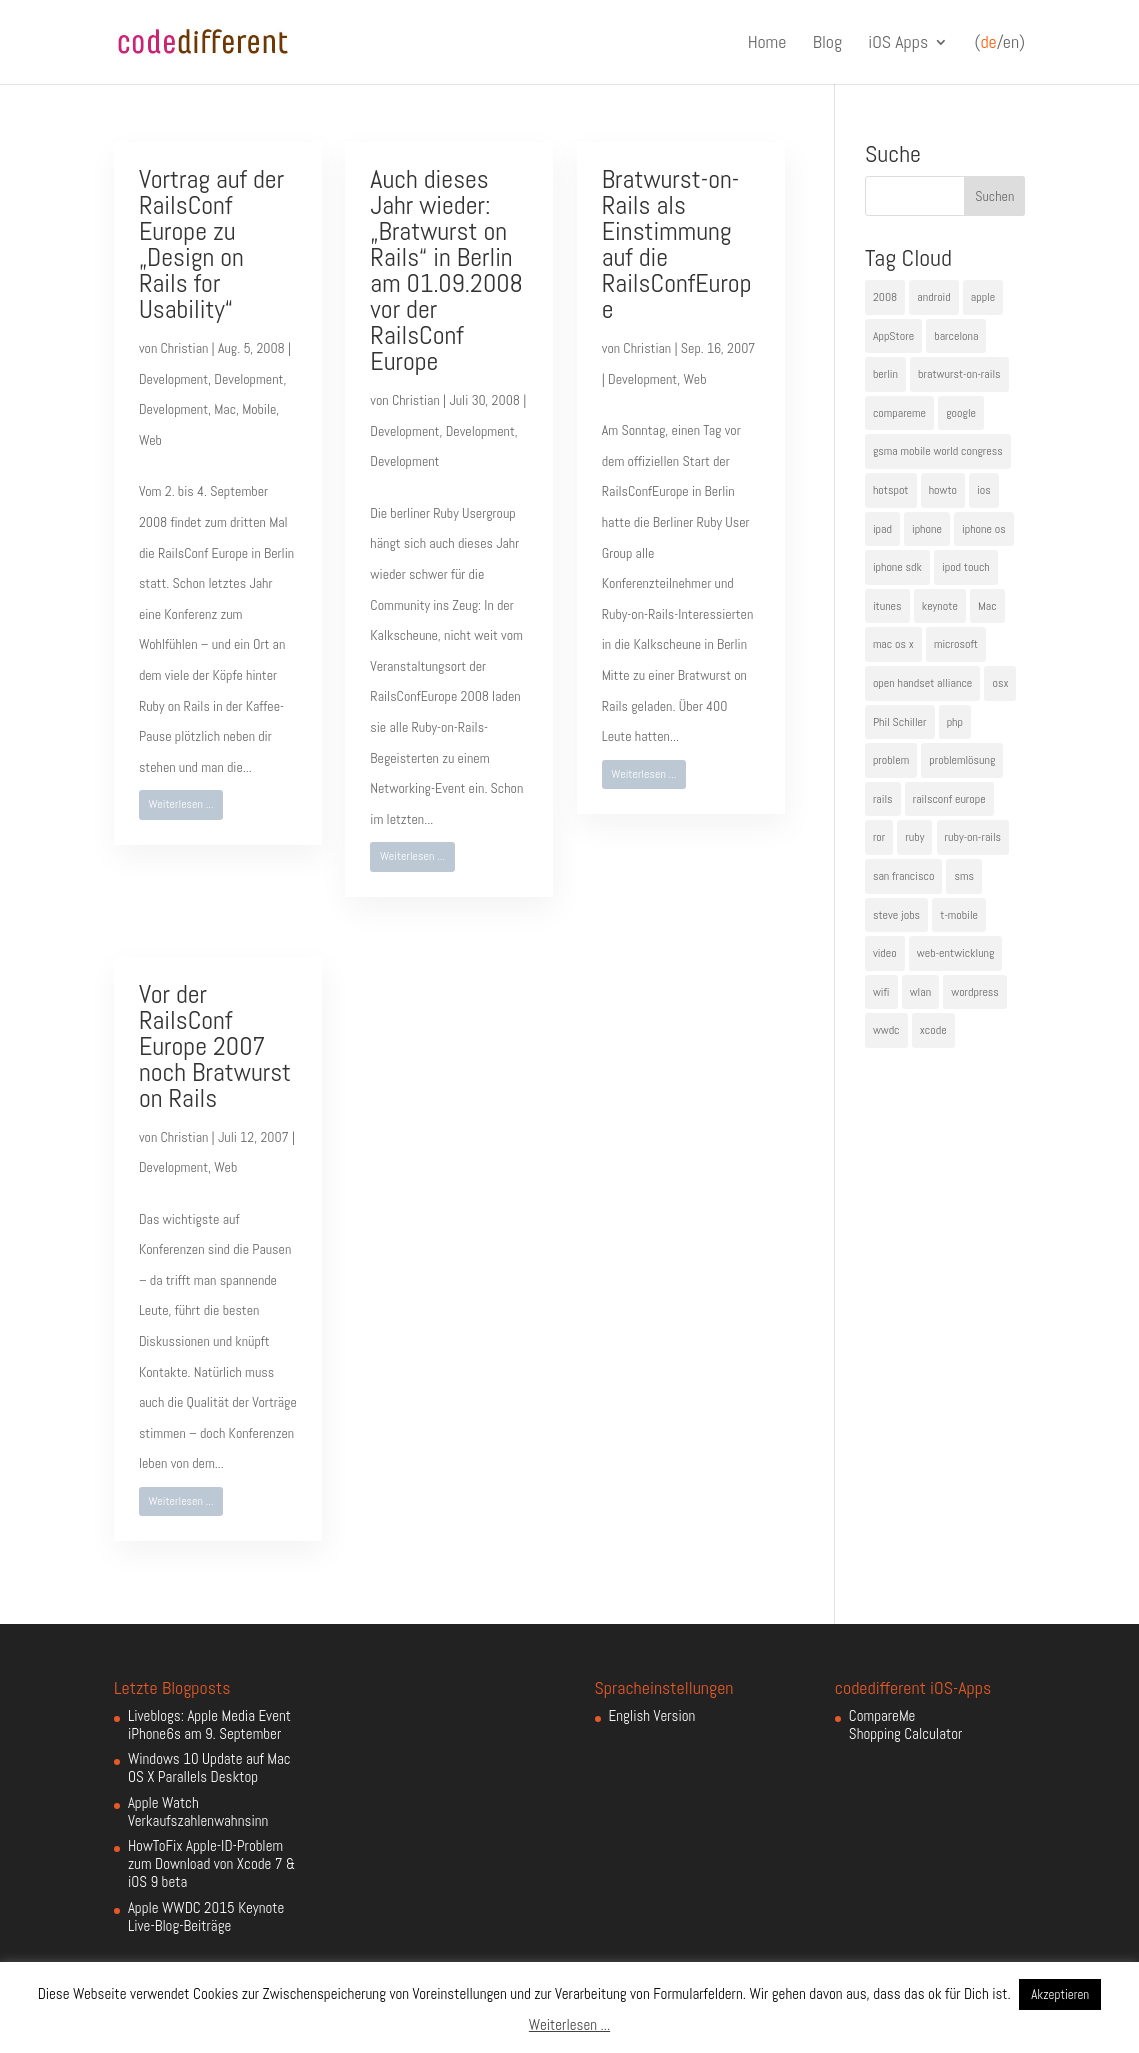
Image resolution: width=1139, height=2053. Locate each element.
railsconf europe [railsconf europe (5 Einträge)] (949, 799)
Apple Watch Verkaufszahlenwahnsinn (198, 1811)
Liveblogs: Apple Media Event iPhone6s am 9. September (209, 1724)
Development (173, 379)
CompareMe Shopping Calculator (905, 1724)
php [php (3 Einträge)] (955, 722)
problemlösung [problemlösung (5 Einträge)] (962, 760)
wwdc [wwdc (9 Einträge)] (886, 1030)
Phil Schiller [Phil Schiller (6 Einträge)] (900, 722)
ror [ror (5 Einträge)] (879, 837)
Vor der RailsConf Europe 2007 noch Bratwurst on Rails (215, 1046)
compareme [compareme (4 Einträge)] (899, 413)
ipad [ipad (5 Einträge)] (882, 529)
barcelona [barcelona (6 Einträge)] (956, 336)
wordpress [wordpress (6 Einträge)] (975, 992)
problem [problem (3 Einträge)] (891, 760)
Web (150, 440)
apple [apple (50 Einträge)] (983, 297)
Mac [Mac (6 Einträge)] (987, 606)
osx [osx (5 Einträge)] (1000, 683)
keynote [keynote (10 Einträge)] (940, 606)
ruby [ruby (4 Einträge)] (914, 837)
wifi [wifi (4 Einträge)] (881, 992)
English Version (652, 1715)
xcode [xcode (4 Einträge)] (933, 1030)
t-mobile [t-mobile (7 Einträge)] (959, 915)
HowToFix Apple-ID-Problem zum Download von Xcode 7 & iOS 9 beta (211, 1863)
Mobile (259, 409)
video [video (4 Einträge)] (885, 953)
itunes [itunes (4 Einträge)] (887, 606)
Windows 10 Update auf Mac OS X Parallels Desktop (209, 1767)
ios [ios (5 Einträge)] (984, 490)
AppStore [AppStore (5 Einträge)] (893, 336)
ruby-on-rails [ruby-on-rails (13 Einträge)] (973, 837)
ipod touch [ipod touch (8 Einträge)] (966, 567)
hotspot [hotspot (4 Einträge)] (891, 490)
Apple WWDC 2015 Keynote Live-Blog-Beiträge (206, 1916)
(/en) (999, 43)
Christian (185, 348)
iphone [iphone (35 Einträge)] (927, 529)
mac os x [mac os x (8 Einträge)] (893, 644)
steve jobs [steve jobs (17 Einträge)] (896, 915)
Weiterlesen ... (181, 804)
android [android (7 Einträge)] (933, 297)
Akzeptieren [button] (1060, 1994)
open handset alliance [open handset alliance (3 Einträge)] (922, 683)
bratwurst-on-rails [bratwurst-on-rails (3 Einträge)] (959, 374)
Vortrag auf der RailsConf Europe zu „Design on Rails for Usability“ (211, 244)
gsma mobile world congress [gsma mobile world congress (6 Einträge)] (938, 451)
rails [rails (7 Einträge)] (883, 799)
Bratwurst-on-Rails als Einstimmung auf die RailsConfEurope (677, 244)
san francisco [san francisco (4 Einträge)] (903, 876)
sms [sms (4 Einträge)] (964, 876)
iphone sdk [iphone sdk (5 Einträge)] (897, 567)
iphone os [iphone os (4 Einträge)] (984, 529)
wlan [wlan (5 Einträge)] (920, 992)
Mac (225, 409)
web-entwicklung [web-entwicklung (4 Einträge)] (956, 953)
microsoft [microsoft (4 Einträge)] (956, 644)
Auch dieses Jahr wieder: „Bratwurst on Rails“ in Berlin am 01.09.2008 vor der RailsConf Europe (446, 270)
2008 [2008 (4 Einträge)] (885, 297)
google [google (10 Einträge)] (961, 413)
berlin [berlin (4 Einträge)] (885, 374)
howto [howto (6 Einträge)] (943, 490)
